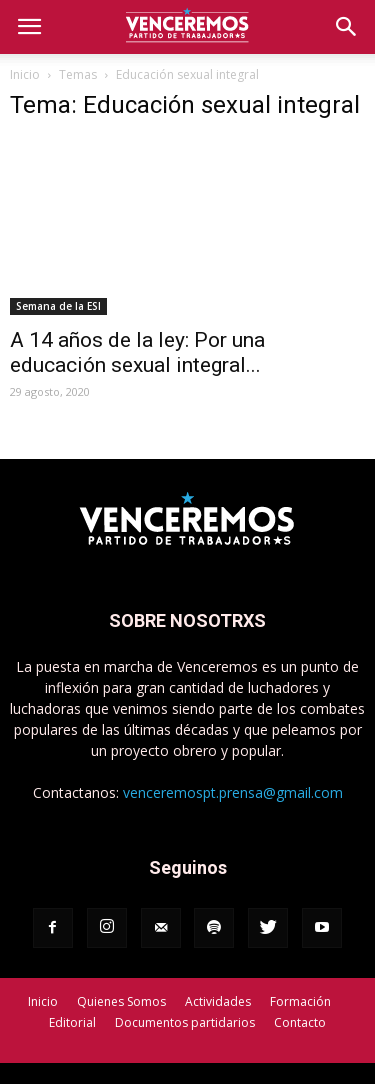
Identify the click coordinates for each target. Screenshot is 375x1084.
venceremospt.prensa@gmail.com (233, 792)
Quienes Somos (121, 1001)
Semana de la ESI (58, 306)
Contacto (300, 1022)
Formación (300, 1001)
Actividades (218, 1001)
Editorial (72, 1022)
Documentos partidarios (185, 1022)
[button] (347, 27)
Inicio (25, 74)
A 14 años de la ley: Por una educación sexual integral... (137, 352)
